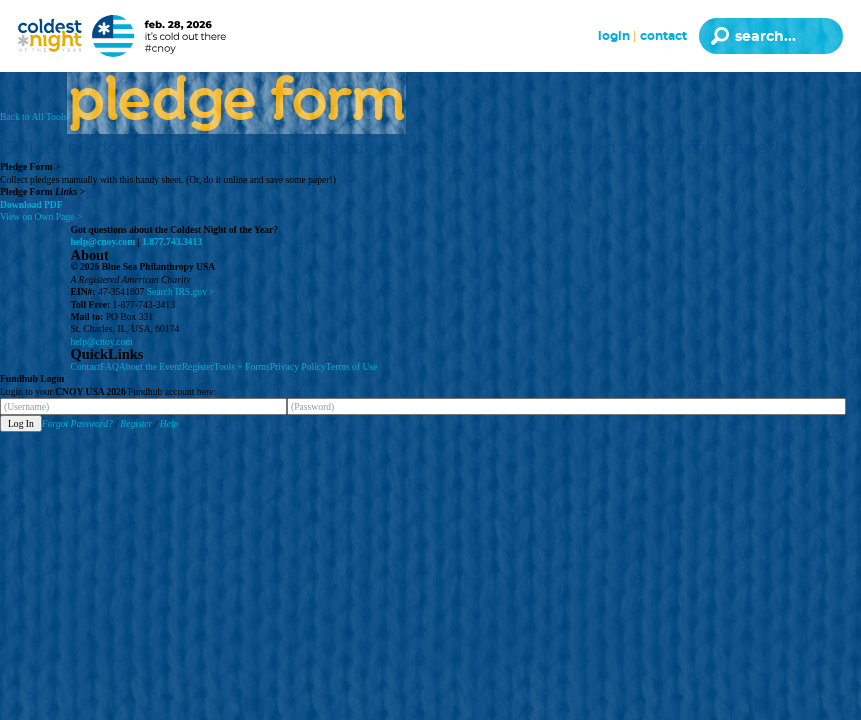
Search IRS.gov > (181, 291)
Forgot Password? (77, 423)
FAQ (109, 366)
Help (169, 423)
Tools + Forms (242, 366)
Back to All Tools (33, 116)
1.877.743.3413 (172, 241)
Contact (663, 36)
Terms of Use (352, 366)
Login (614, 36)
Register (198, 366)
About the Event (150, 366)
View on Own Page (41, 216)
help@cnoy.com (103, 241)
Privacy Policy (298, 366)
